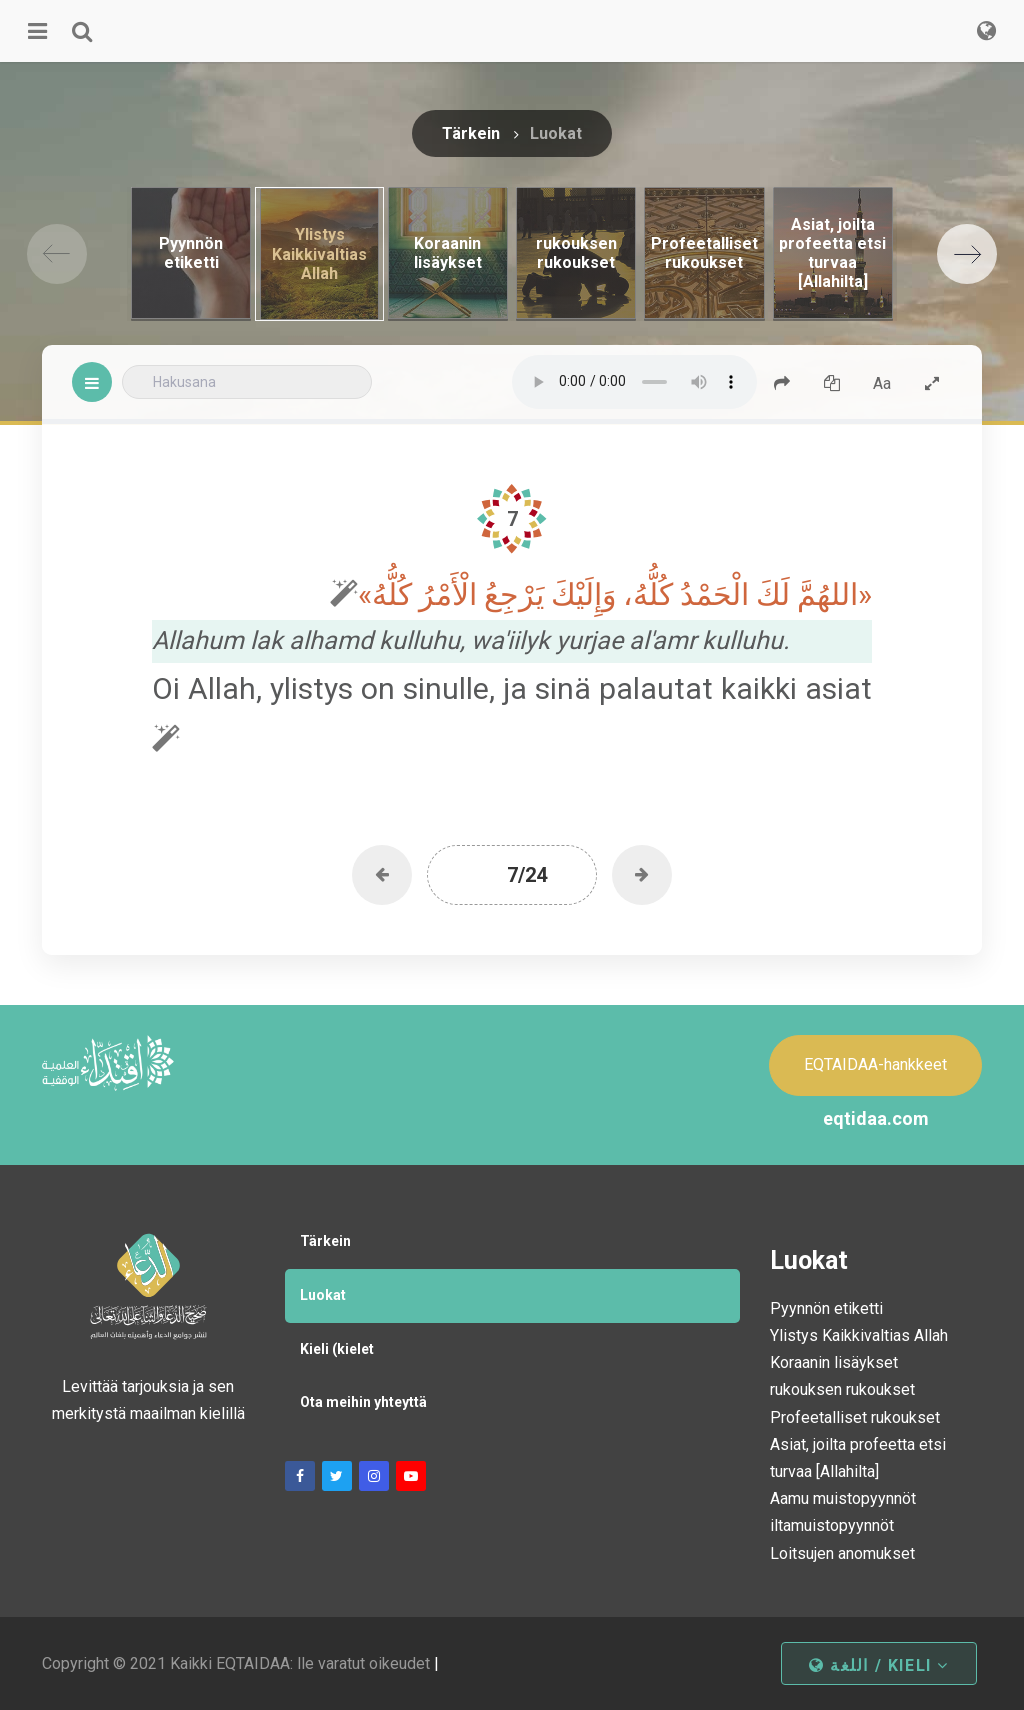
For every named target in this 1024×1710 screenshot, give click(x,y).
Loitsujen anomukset (842, 1553)
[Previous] (57, 254)
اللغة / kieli (879, 1665)
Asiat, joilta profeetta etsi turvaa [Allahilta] (858, 1458)
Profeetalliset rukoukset (855, 1417)
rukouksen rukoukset (842, 1389)
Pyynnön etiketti (826, 1308)
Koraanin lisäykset (834, 1362)
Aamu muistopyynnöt (843, 1498)
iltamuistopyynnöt (832, 1525)
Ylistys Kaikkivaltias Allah (859, 1335)
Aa (882, 383)
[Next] (967, 254)
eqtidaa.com (876, 1118)
